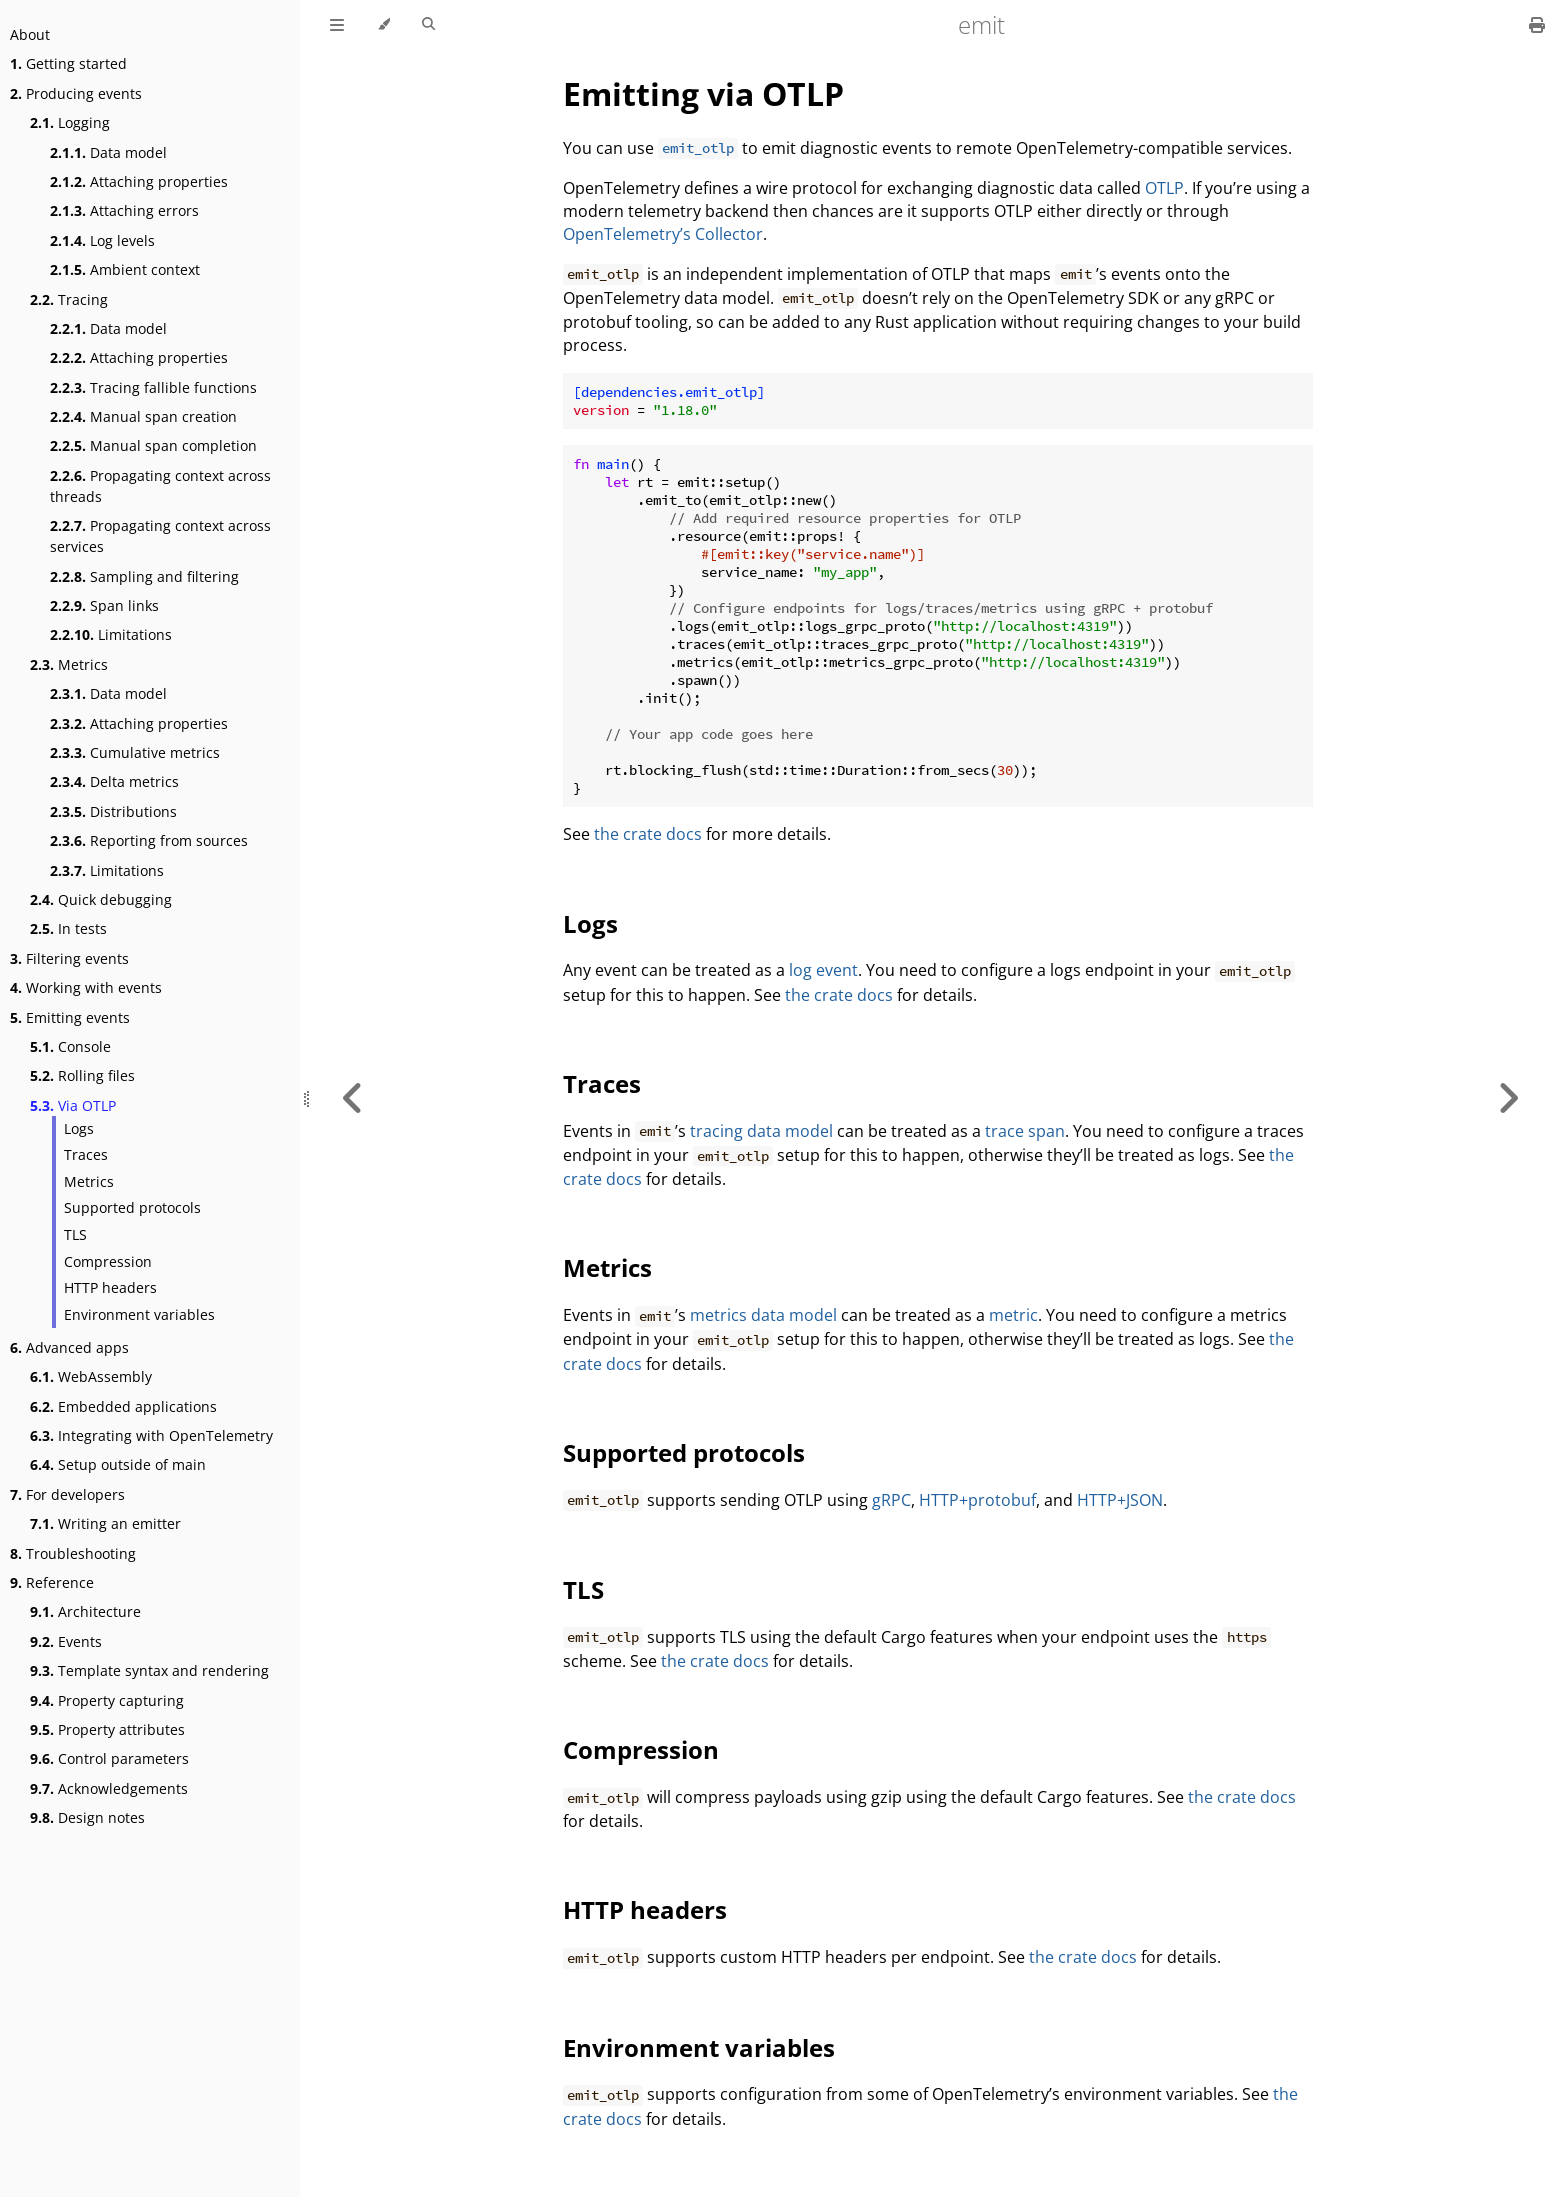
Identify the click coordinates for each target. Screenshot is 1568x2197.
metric (1013, 1315)
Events (66, 1641)
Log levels (102, 240)
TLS (75, 1234)
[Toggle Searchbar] (428, 25)
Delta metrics (114, 781)
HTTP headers (110, 1287)
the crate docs (648, 834)
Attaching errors (124, 210)
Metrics (69, 664)
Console (70, 1046)
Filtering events (69, 958)
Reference (52, 1582)
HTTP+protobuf (977, 1500)
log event (823, 970)
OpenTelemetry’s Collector (663, 234)
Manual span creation (143, 416)
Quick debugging (101, 899)
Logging (70, 122)
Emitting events (70, 1017)
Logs (79, 1128)
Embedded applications (123, 1406)
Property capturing (107, 1700)
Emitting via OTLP (703, 93)
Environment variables (139, 1314)
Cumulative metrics (135, 752)
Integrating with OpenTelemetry (151, 1435)
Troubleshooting (73, 1553)
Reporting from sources (149, 840)
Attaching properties (139, 181)
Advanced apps (69, 1347)
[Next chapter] (1508, 1098)
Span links (104, 605)
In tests (68, 928)
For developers (67, 1494)
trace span (1025, 1131)
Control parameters (109, 1758)
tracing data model (761, 1131)
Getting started (68, 63)
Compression (108, 1261)
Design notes (87, 1817)
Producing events (76, 93)
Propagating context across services (160, 536)
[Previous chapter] (353, 1098)
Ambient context (125, 269)
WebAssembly (91, 1376)
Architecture (85, 1611)
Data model (108, 152)
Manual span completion (153, 445)
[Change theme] (383, 25)
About (30, 34)
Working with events (86, 987)
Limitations (111, 634)
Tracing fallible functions (153, 387)
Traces (86, 1154)
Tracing (69, 299)
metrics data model (763, 1315)
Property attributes (107, 1729)
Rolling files (82, 1075)
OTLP (1164, 188)
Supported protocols (132, 1207)
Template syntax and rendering (149, 1670)
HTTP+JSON (1120, 1500)
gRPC (891, 1500)
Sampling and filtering (144, 576)
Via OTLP (73, 1105)
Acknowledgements (109, 1788)
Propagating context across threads (160, 486)
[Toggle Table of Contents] (337, 25)
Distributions (113, 811)
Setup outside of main (118, 1464)
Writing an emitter (105, 1523)
